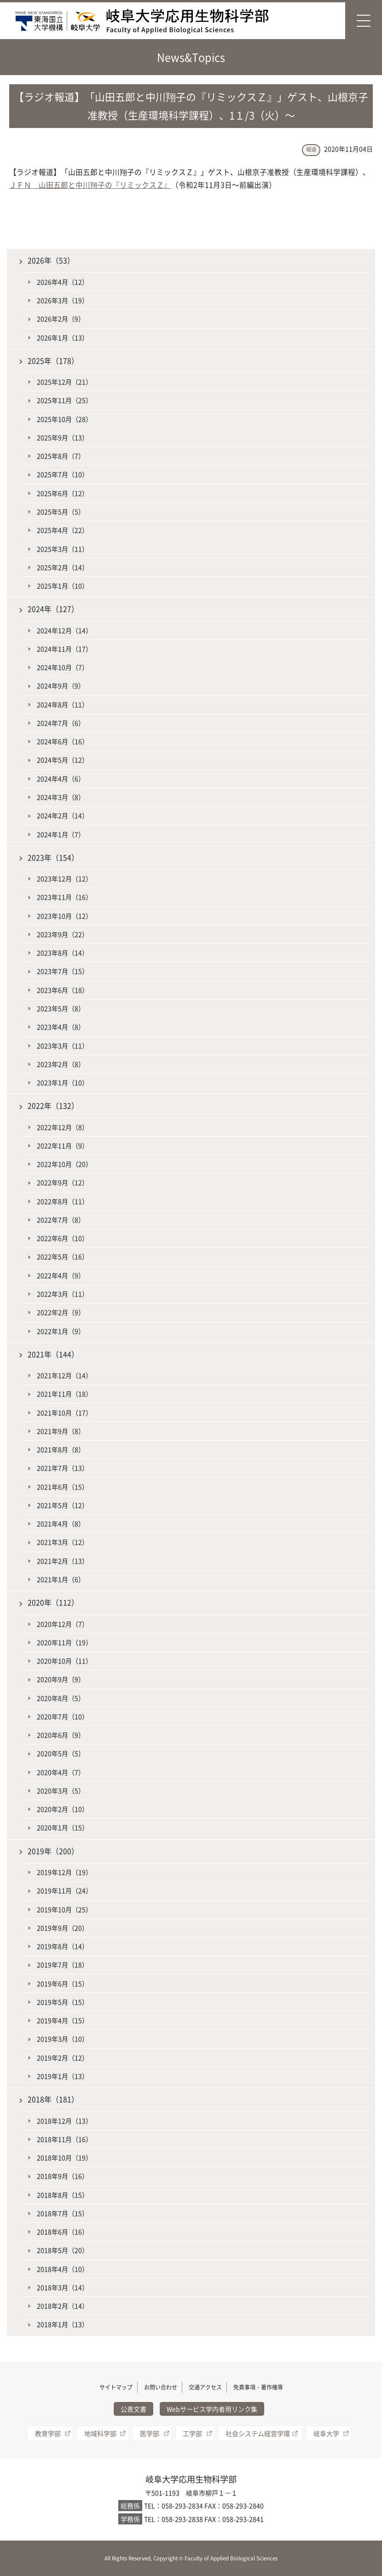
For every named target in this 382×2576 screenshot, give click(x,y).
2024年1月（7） (61, 834)
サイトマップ (116, 2387)
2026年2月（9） (61, 318)
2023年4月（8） (61, 1026)
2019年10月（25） (64, 1909)
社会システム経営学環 (258, 2433)
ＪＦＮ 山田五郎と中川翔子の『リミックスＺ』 (90, 185)
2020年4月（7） (61, 1772)
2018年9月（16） (62, 2176)
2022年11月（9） (62, 1145)
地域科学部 (100, 2433)
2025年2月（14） (62, 567)
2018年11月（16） (64, 2139)
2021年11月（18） (64, 1393)
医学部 (149, 2433)
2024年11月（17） (64, 648)
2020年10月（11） (64, 1660)
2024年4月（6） (61, 778)
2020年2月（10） (62, 1809)
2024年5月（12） (62, 759)
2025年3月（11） (62, 548)
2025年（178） (53, 360)
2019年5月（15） (62, 2001)
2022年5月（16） (62, 1256)
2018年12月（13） (64, 2120)
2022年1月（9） (61, 1331)
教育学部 (48, 2433)
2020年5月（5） (61, 1753)
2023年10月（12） (64, 915)
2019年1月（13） (62, 2076)
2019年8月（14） (62, 1946)
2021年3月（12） (62, 1542)
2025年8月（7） (61, 455)
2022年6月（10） (62, 1238)
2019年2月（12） (62, 2057)
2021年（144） (53, 1354)
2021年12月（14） (64, 1375)
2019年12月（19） (64, 1872)
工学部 (192, 2433)
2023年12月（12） (64, 878)
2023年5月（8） (61, 1008)
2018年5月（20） (62, 2250)
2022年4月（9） (61, 1275)
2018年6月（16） (62, 2231)
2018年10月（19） (64, 2157)
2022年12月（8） (62, 1127)
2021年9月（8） (61, 1431)
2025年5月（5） (61, 511)
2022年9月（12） (62, 1182)
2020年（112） (53, 1602)
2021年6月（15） (62, 1486)
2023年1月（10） (62, 1082)
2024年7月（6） (61, 722)
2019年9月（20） (62, 1927)
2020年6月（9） (61, 1734)
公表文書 (133, 2408)
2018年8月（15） (62, 2194)
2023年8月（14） (62, 952)
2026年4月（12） (62, 281)
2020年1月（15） (62, 1827)
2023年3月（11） (62, 1045)
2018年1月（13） (62, 2324)
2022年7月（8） (61, 1219)
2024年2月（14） (62, 815)
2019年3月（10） (62, 2038)
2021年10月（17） (64, 1412)
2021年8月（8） (61, 1449)
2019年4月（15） (62, 2020)
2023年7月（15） (62, 971)
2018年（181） (53, 2099)
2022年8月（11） (62, 1201)
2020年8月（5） (61, 1698)
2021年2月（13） (62, 1560)
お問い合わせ (160, 2387)
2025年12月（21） (64, 381)
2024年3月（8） (61, 797)
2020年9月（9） (61, 1679)
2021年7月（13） (62, 1467)
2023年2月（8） (61, 1064)
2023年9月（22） (62, 934)
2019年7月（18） (62, 1964)
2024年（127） (53, 609)
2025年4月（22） (62, 530)
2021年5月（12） (62, 1505)
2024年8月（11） (62, 704)
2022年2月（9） (61, 1312)
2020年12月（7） (62, 1623)
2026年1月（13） (62, 337)
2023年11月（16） (64, 896)
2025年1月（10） (62, 585)
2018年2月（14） (62, 2305)
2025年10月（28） (64, 419)
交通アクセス (205, 2387)
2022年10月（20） (64, 1164)
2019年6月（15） (62, 1983)
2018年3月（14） (62, 2287)
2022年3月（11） (62, 1293)
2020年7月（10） (62, 1716)
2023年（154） (53, 857)
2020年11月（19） (64, 1642)
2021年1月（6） (61, 1579)
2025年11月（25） (64, 400)
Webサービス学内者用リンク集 (212, 2408)
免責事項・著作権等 (258, 2387)
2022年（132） (53, 1105)
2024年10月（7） (62, 667)
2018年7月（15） (62, 2213)
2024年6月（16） (62, 741)
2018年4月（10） (62, 2269)
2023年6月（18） (62, 989)
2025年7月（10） (62, 474)
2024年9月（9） (61, 685)
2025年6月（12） (62, 493)
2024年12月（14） (64, 630)
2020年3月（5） (61, 1790)
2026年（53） (51, 260)
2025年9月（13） (62, 437)
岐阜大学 (326, 2433)
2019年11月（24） (64, 1890)
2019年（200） (53, 1851)
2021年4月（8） (61, 1523)
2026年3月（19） (62, 300)
